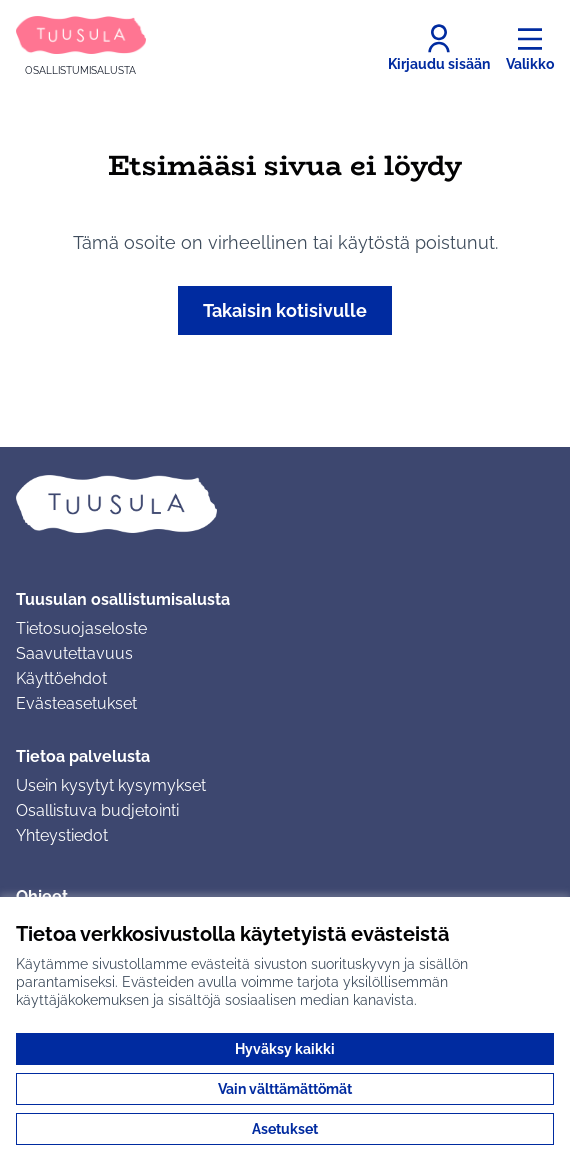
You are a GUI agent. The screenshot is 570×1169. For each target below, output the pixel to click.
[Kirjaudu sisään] (439, 48)
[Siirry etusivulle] (81, 47)
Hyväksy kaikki (285, 1049)
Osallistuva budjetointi (97, 810)
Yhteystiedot (62, 835)
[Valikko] (530, 48)
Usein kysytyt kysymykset (111, 785)
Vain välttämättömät (285, 1089)
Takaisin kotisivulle (285, 310)
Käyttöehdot (61, 678)
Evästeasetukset (76, 703)
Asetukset (285, 1129)
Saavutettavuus (74, 653)
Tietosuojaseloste (81, 628)
